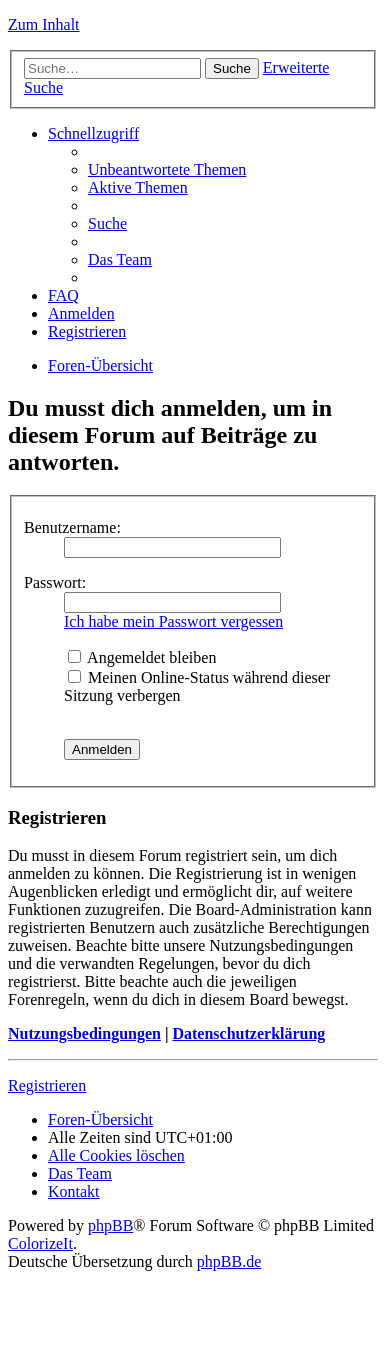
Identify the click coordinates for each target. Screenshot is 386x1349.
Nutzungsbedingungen (84, 1033)
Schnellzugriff (93, 133)
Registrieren (47, 1085)
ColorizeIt (40, 1243)
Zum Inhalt (44, 24)
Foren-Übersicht (100, 365)
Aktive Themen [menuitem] (138, 187)
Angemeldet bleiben (142, 657)
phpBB (110, 1225)
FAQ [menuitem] (63, 295)
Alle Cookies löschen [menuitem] (116, 1155)
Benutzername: (72, 527)
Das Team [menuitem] (120, 259)
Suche (232, 68)
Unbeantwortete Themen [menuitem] (167, 169)
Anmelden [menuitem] (81, 313)
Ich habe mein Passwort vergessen (173, 621)
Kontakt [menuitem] (74, 1191)
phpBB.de (229, 1261)
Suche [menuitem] (107, 223)
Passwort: (55, 582)
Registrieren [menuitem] (87, 331)
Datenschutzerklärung (248, 1033)
